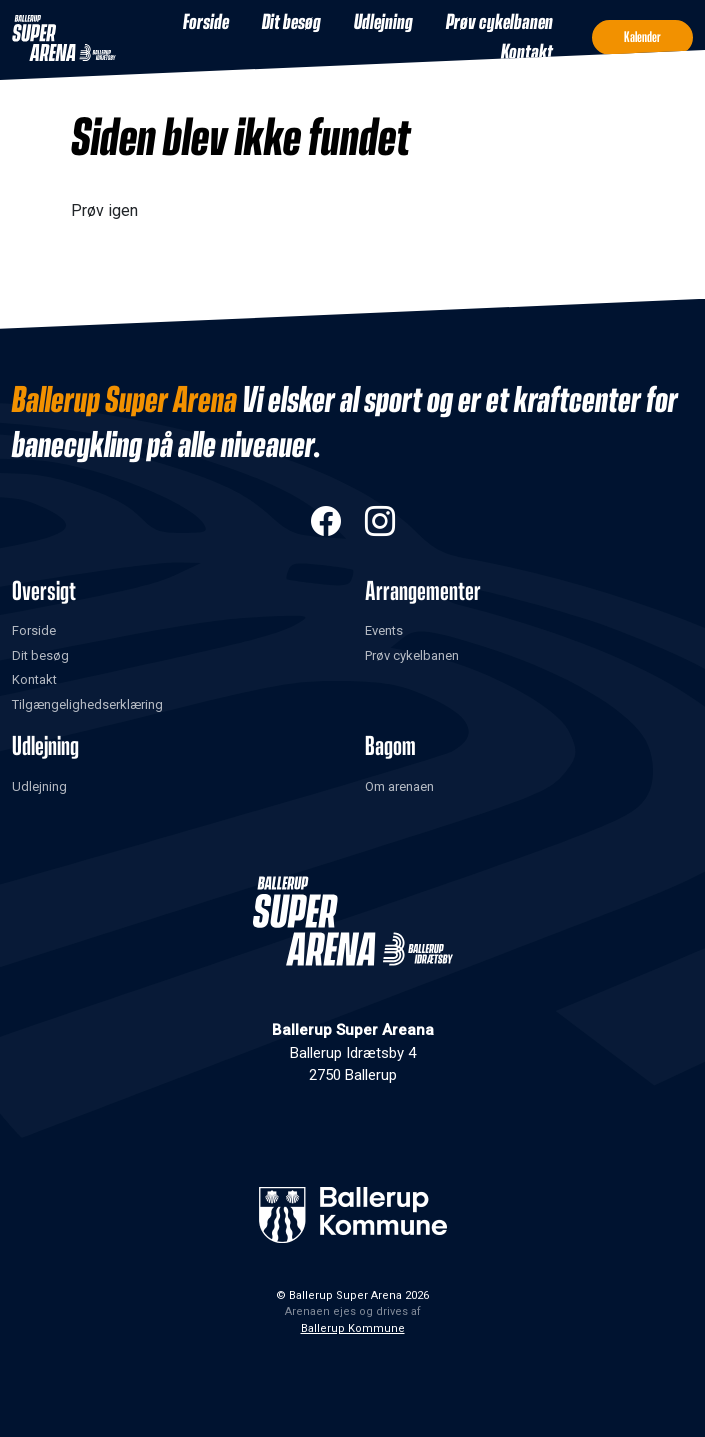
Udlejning (383, 23)
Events (384, 630)
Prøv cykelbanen (499, 23)
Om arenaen (399, 786)
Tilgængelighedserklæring (87, 704)
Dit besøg (291, 23)
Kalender (642, 37)
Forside (206, 23)
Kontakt (527, 53)
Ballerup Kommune (353, 1328)
